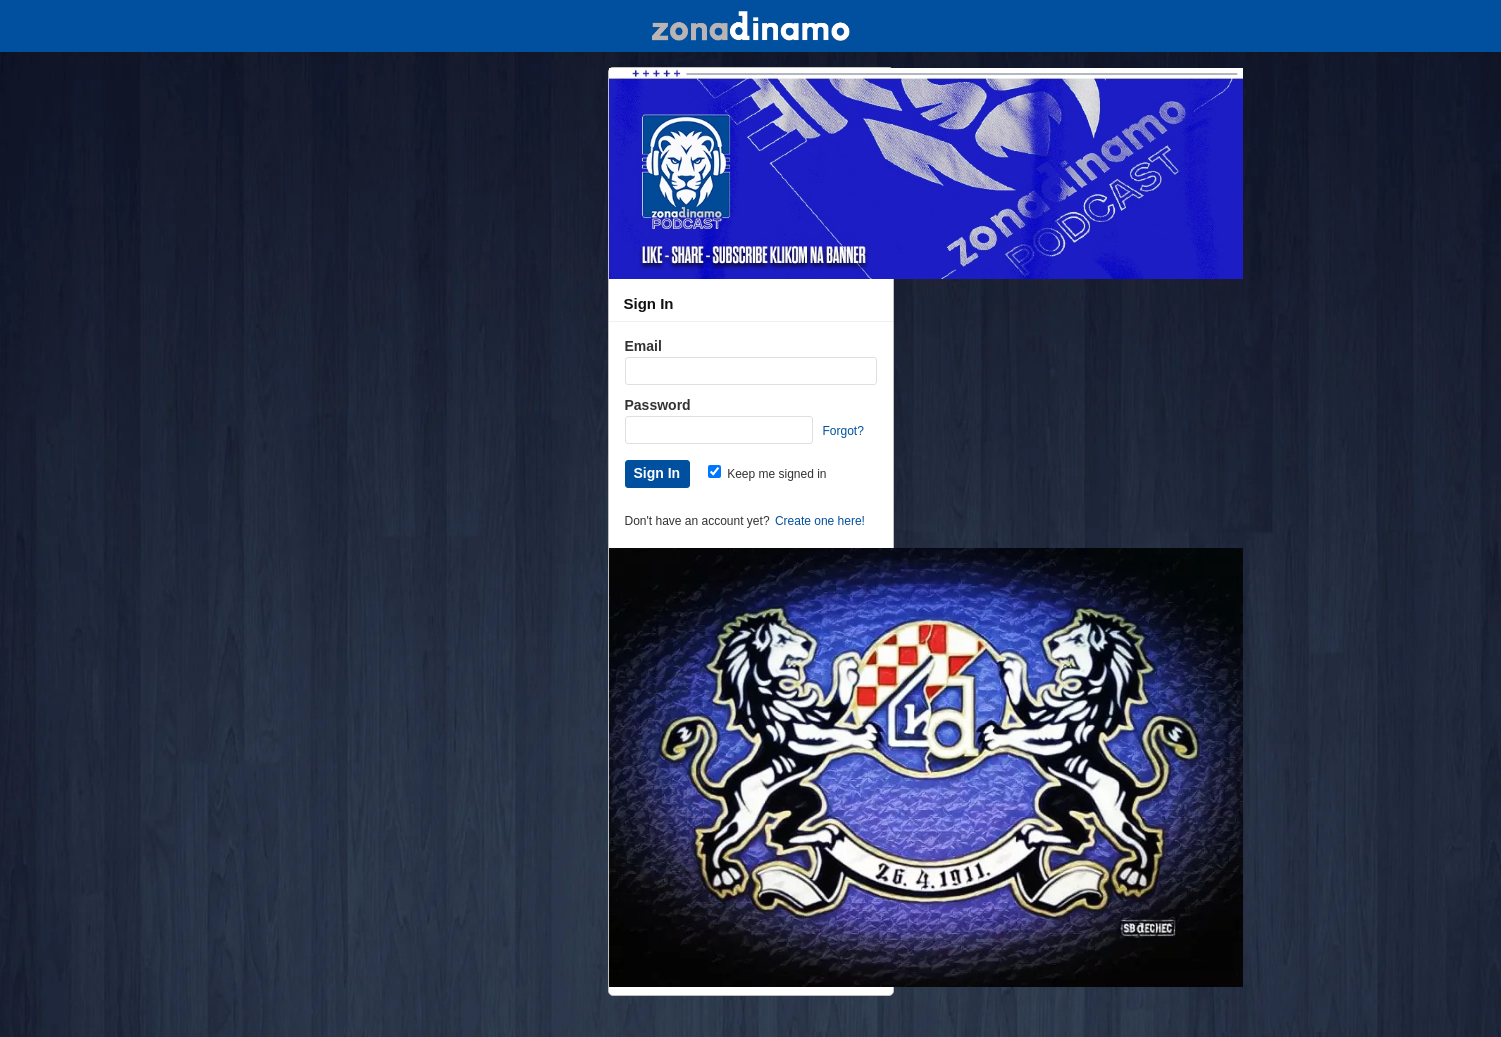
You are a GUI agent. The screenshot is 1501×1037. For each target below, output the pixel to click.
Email (643, 346)
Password (658, 405)
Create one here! (820, 521)
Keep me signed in (767, 474)
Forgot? (843, 431)
